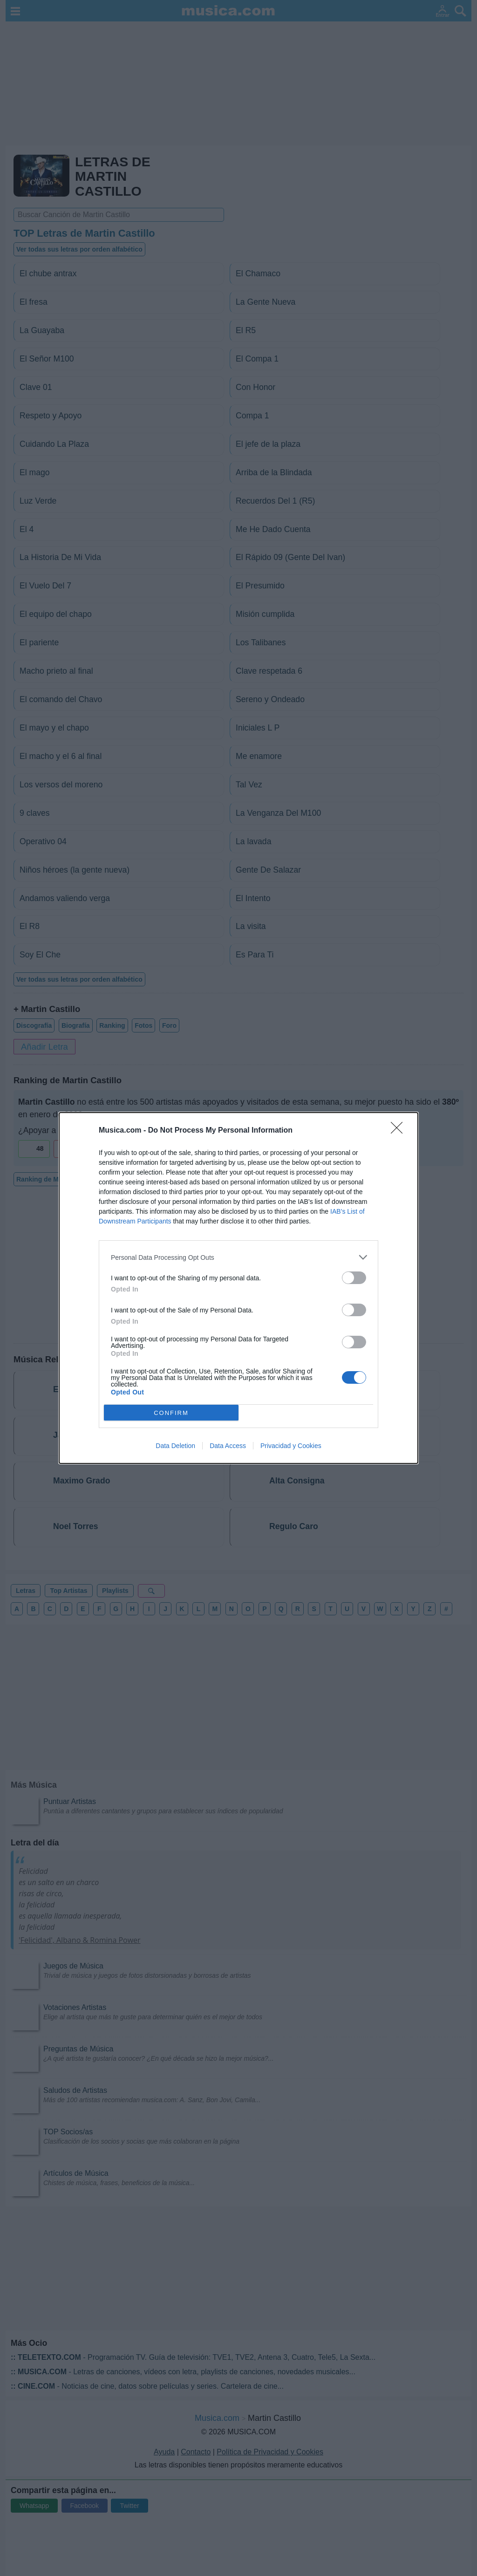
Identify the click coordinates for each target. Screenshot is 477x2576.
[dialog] (238, 1288)
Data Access (228, 1445)
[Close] (400, 1131)
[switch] (354, 1277)
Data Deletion (175, 1445)
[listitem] (238, 1257)
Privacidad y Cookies (290, 1445)
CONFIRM (171, 1412)
